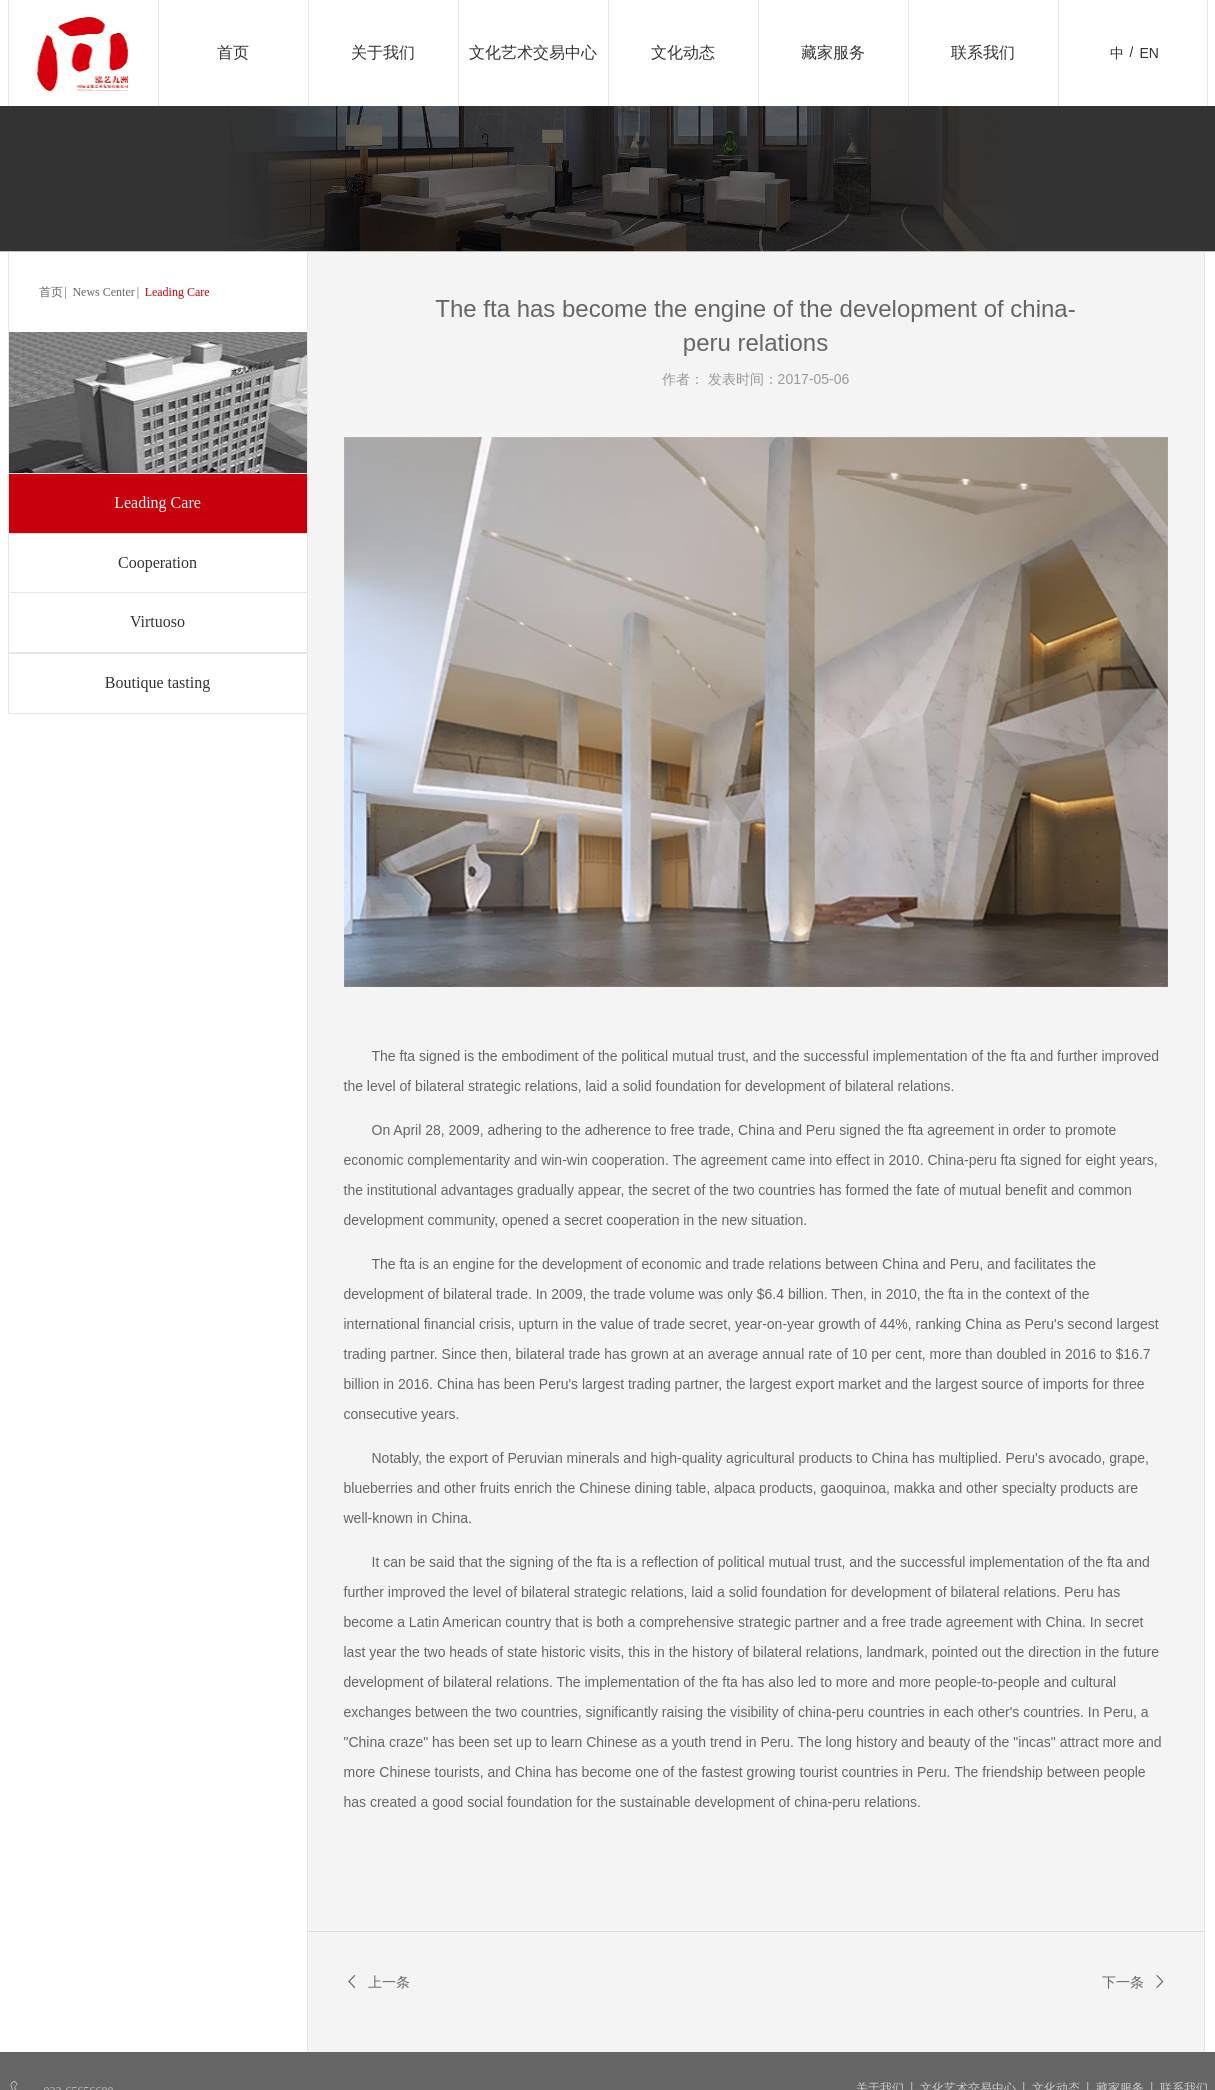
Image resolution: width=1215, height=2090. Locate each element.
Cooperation (157, 562)
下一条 (1135, 1982)
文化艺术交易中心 (533, 52)
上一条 (377, 1982)
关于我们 (383, 52)
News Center (103, 292)
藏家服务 (833, 52)
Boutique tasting (157, 682)
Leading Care (177, 292)
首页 (233, 52)
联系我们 (983, 52)
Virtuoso (157, 621)
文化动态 (683, 52)
